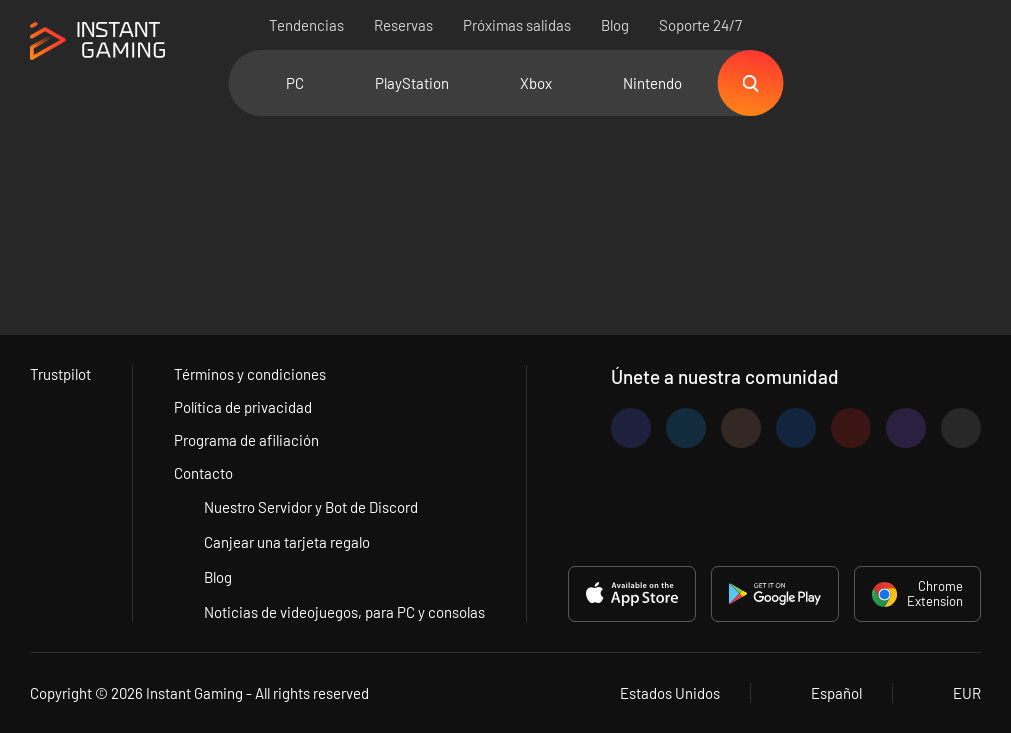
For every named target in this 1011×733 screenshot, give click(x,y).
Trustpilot (60, 374)
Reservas (403, 25)
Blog (615, 25)
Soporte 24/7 (700, 25)
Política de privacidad (243, 407)
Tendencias (306, 25)
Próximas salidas (517, 25)
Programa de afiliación (246, 440)
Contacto (203, 473)
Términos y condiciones (250, 374)
